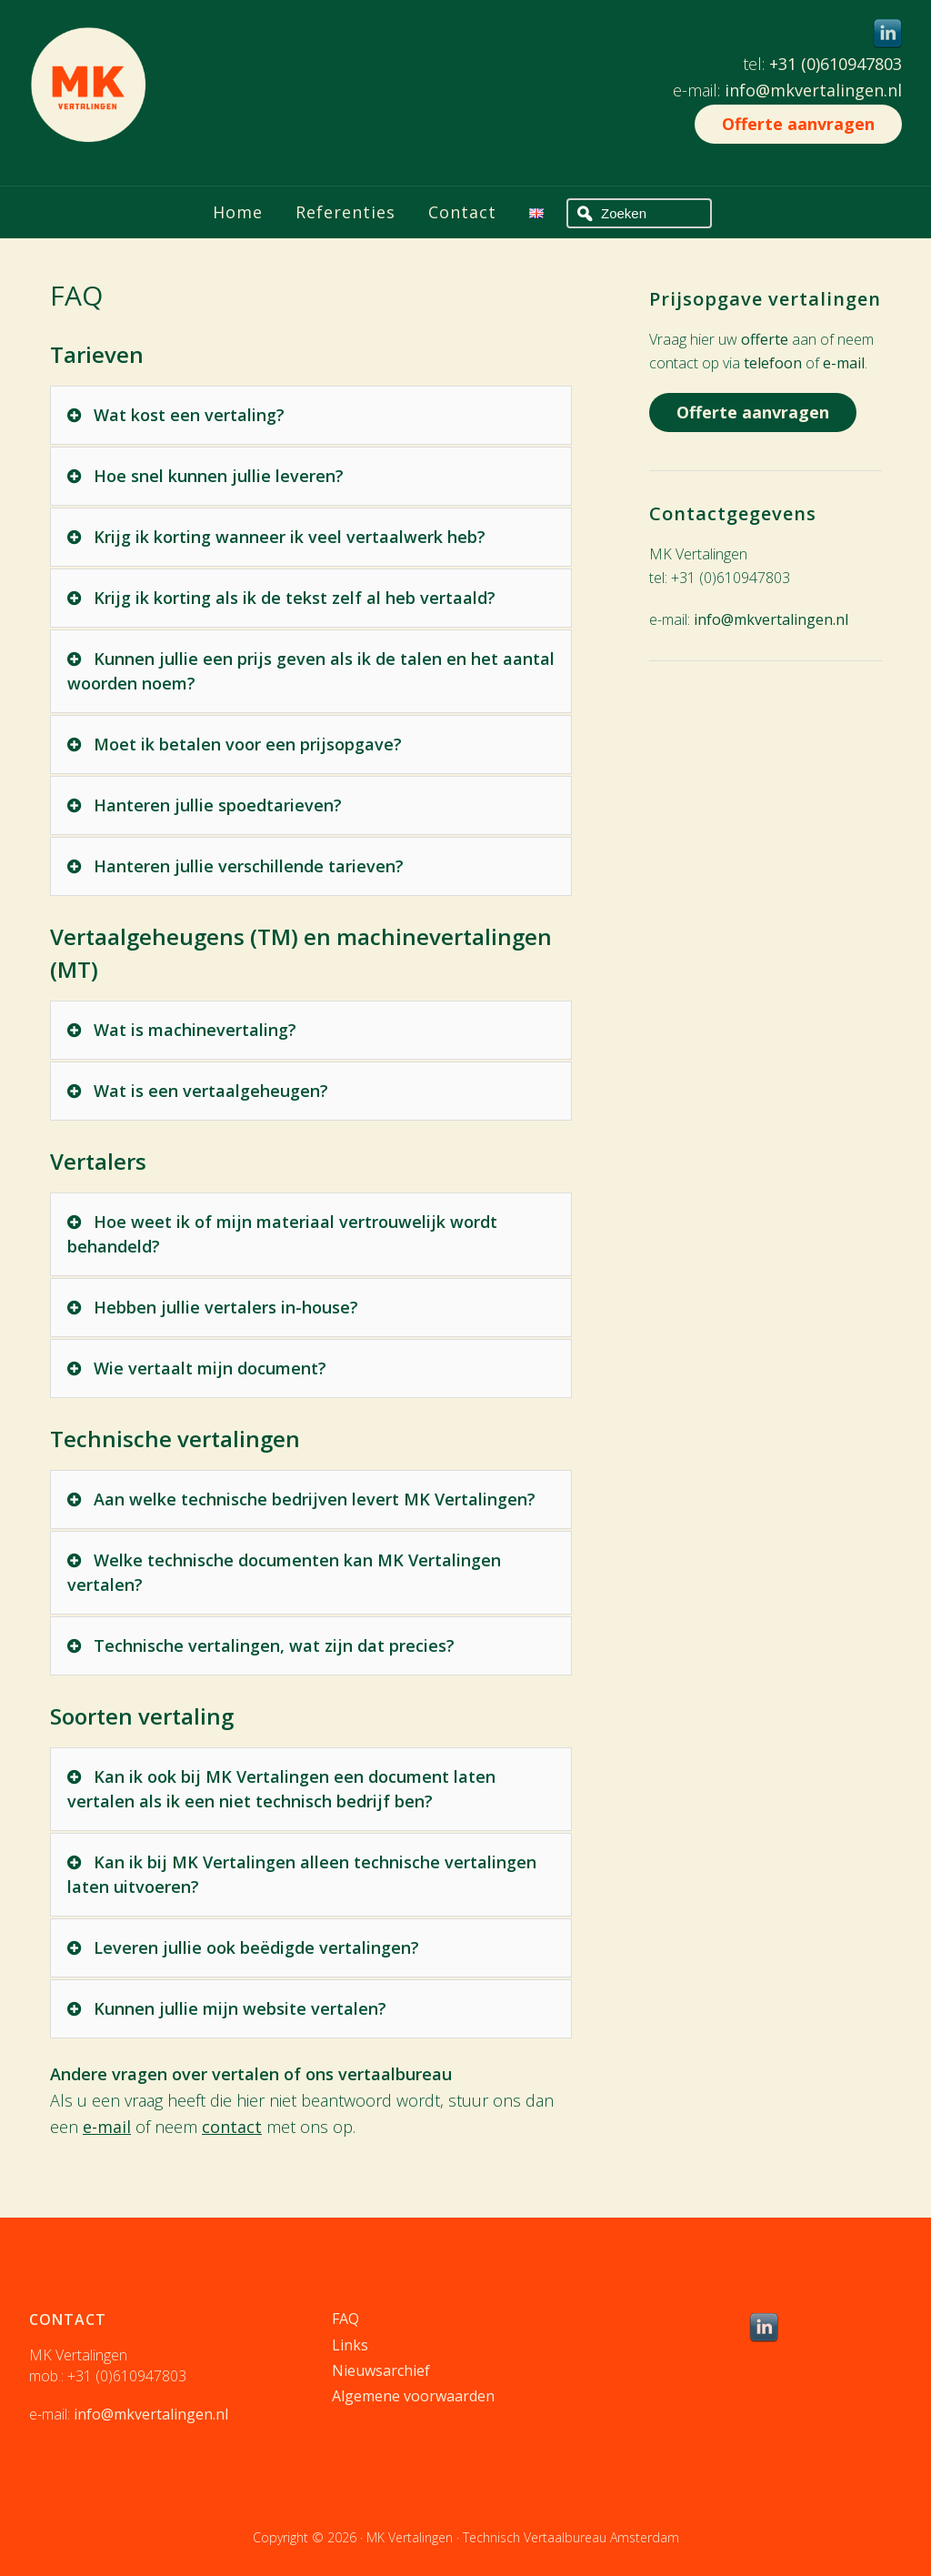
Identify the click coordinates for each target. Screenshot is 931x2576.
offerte (764, 339)
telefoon (773, 363)
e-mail (107, 2127)
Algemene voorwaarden (413, 2396)
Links (350, 2345)
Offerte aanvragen (798, 124)
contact (232, 2127)
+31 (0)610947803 (835, 64)
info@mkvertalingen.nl (813, 90)
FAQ (345, 2319)
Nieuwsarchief (381, 2370)
